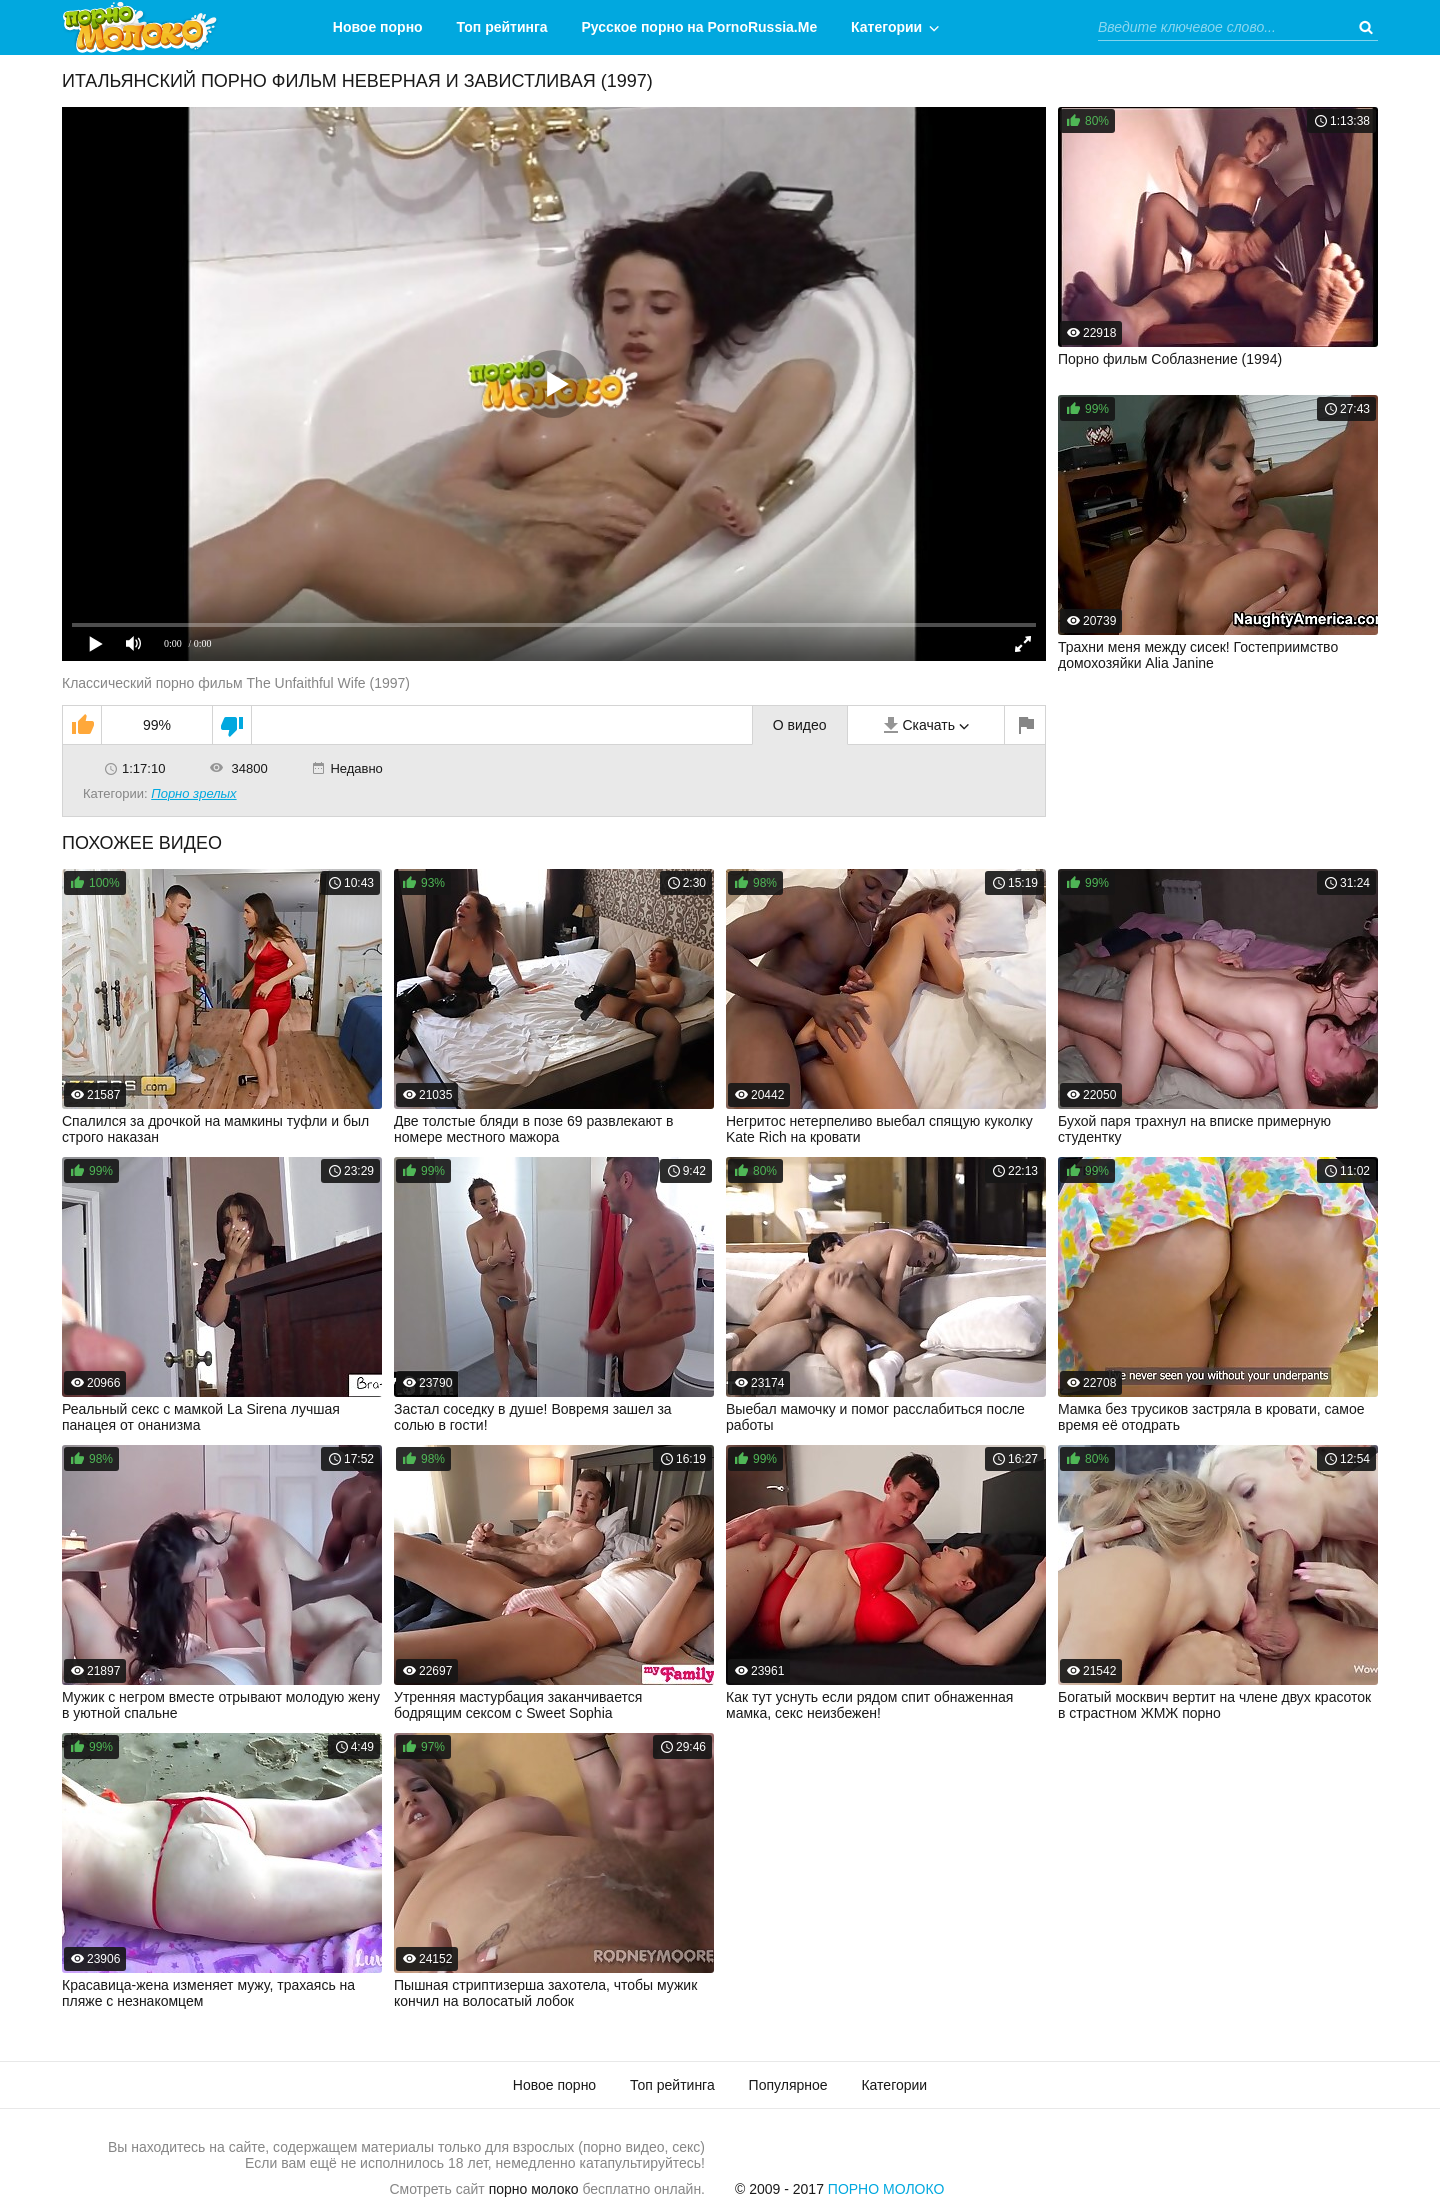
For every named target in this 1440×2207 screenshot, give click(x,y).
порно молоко (534, 2189)
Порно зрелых (193, 793)
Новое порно (378, 27)
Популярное (788, 2085)
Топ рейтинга (502, 27)
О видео (800, 725)
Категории (886, 27)
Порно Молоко (886, 2189)
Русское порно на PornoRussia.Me (700, 27)
